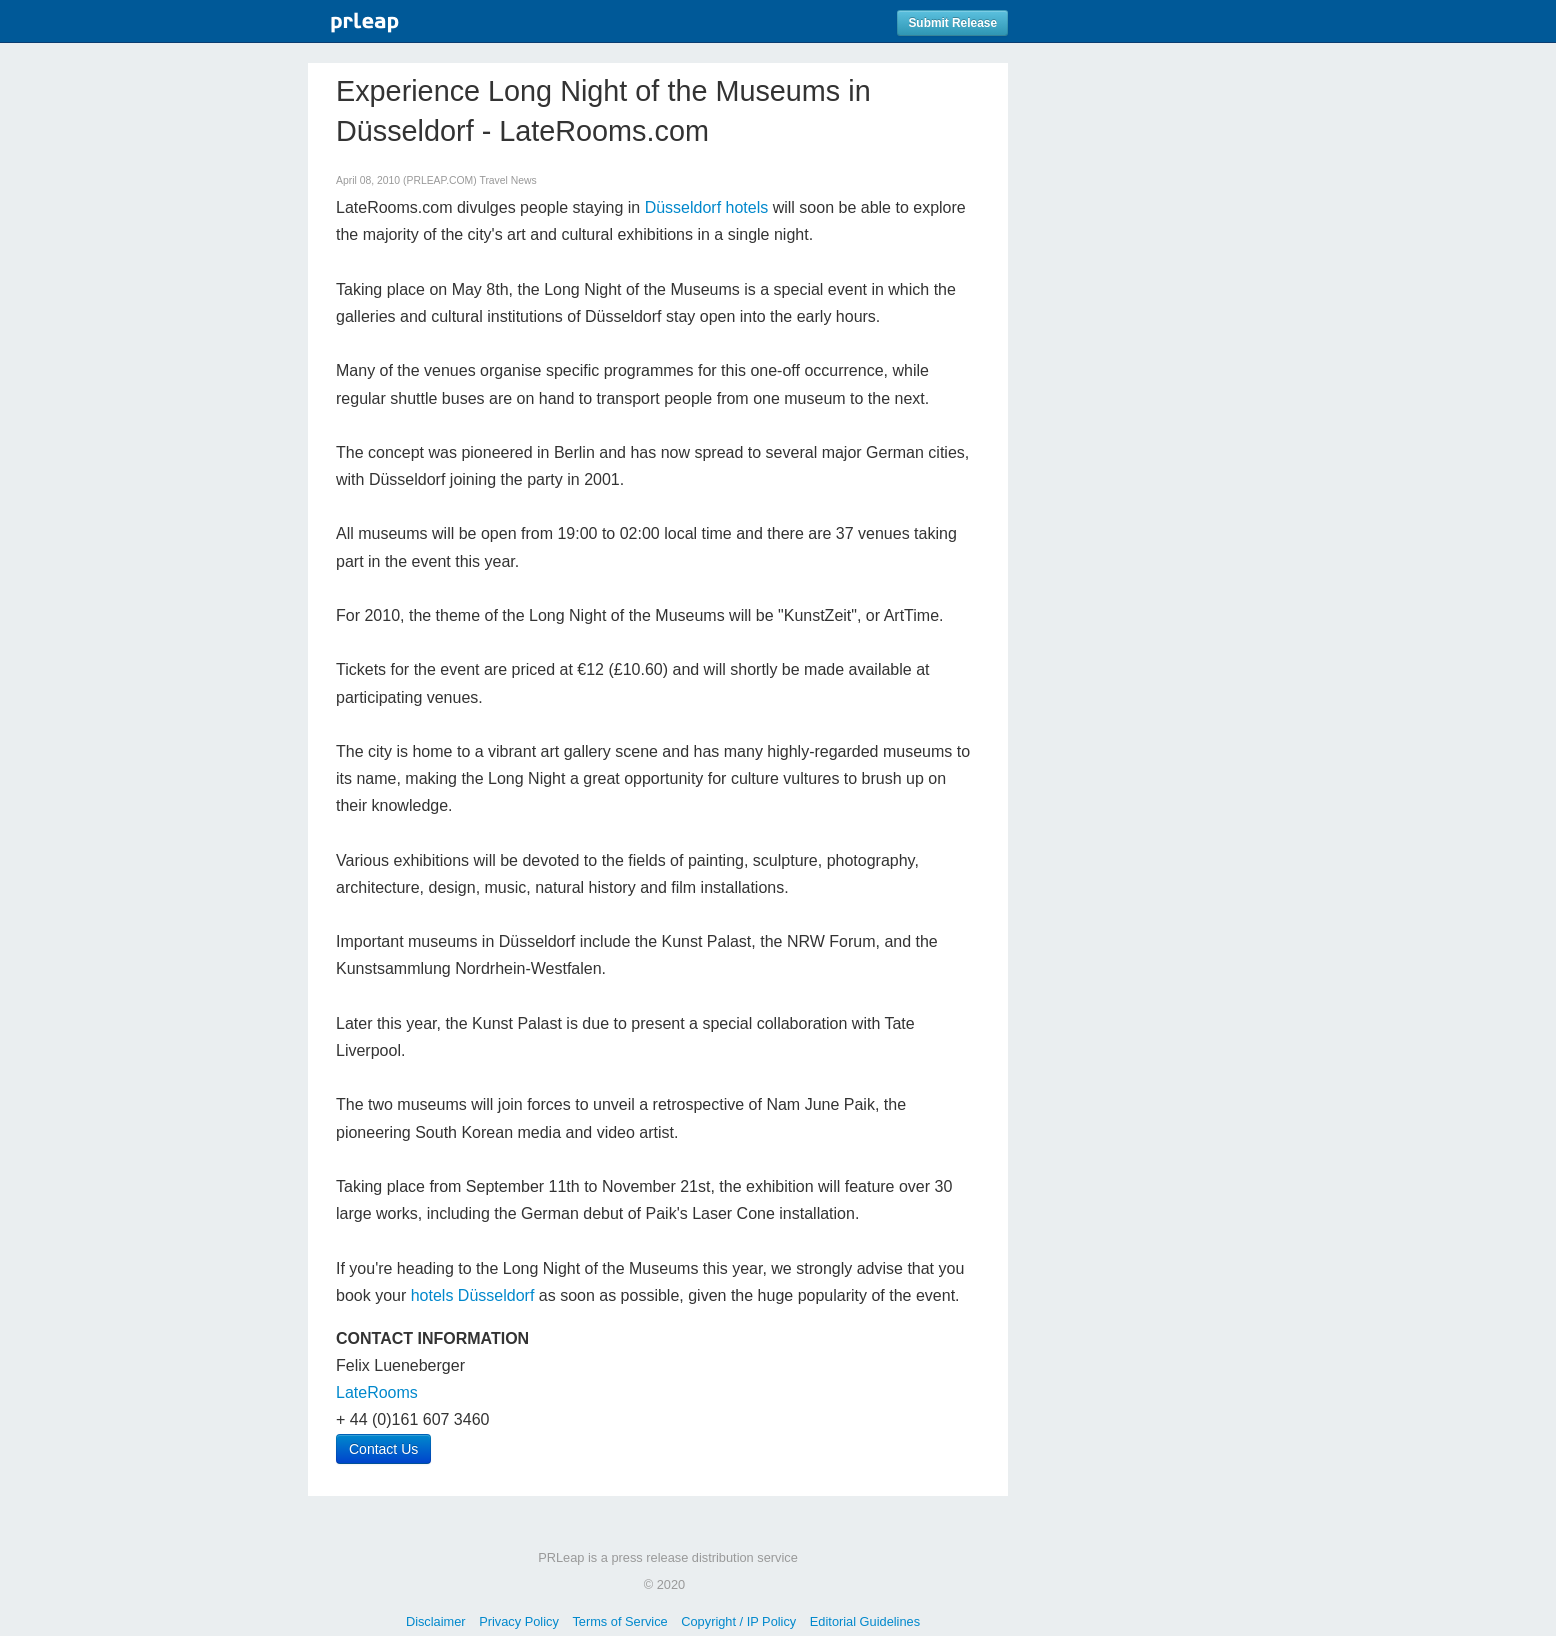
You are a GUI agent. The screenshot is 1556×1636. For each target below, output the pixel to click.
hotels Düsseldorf (473, 1295)
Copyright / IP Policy (738, 1621)
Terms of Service (619, 1621)
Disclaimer (436, 1621)
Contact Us (383, 1449)
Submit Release (952, 23)
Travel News (507, 180)
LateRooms (377, 1392)
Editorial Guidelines (865, 1621)
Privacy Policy (519, 1621)
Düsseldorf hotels (707, 207)
